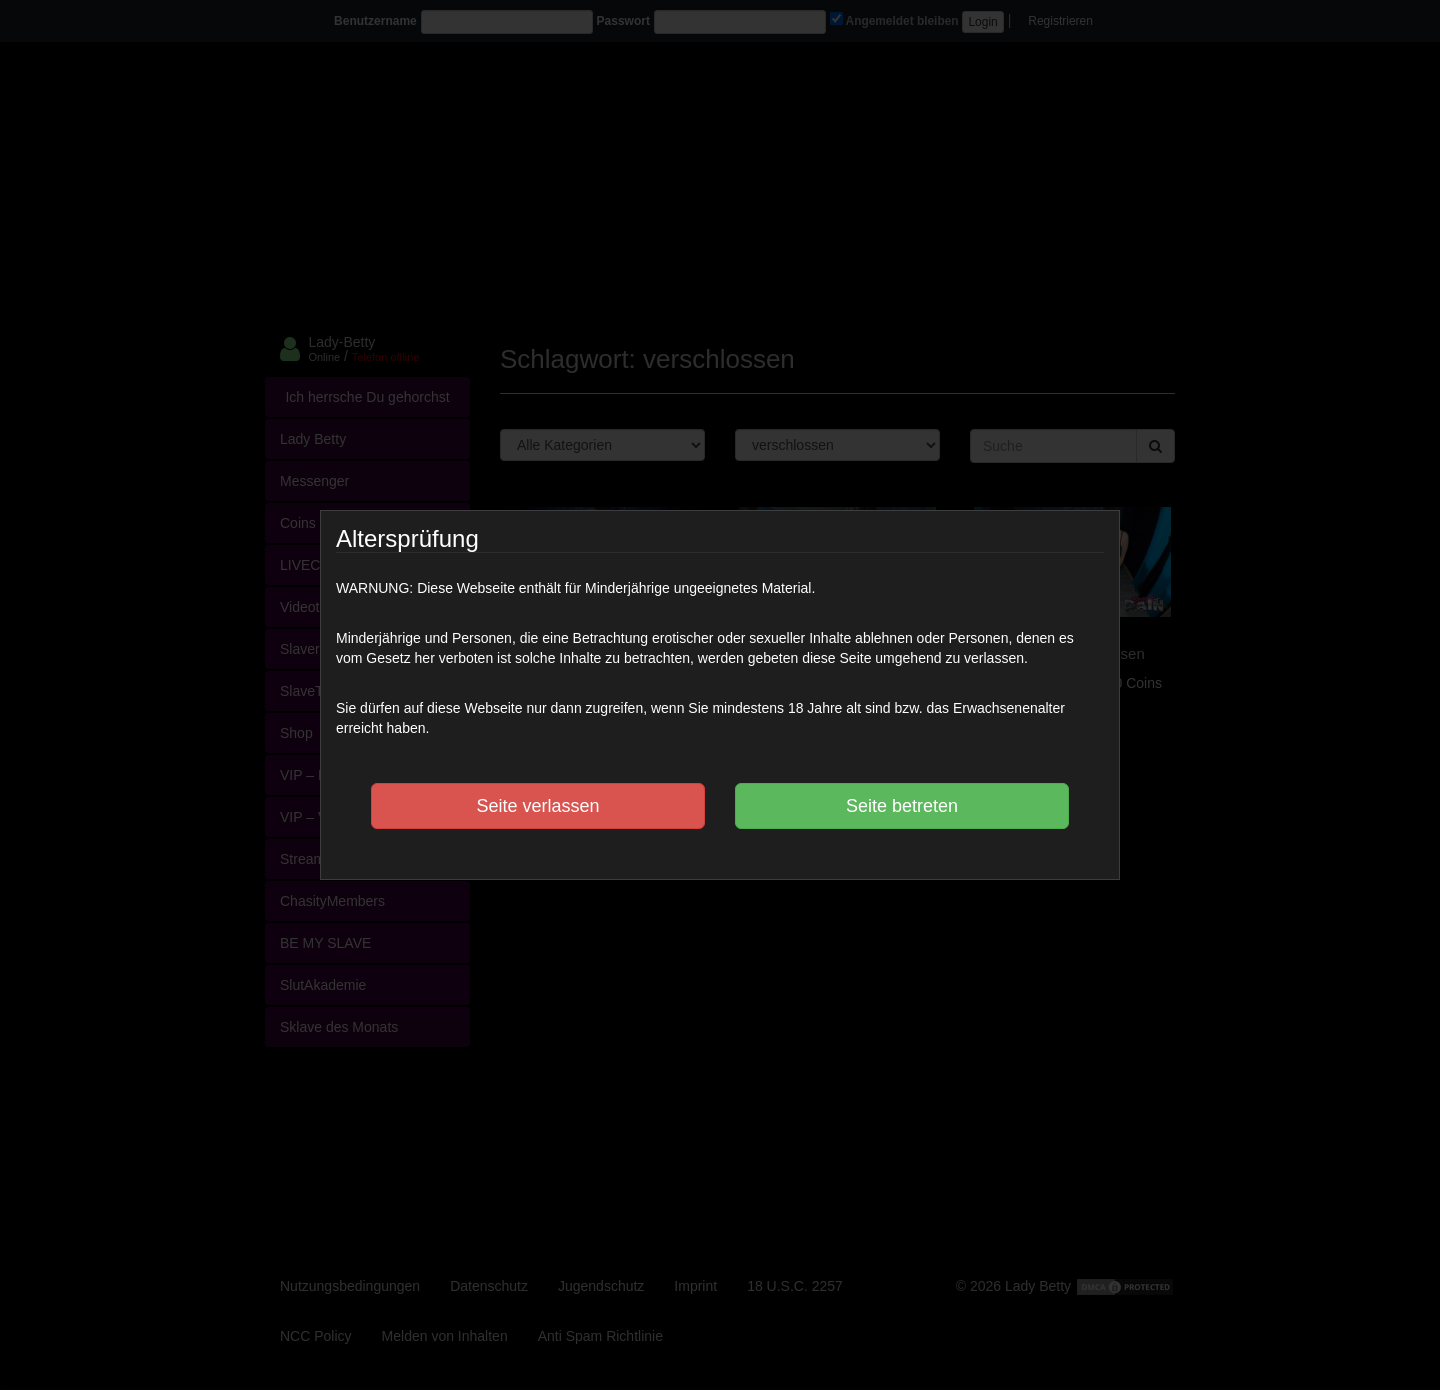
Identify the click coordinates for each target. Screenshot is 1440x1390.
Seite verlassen (537, 806)
